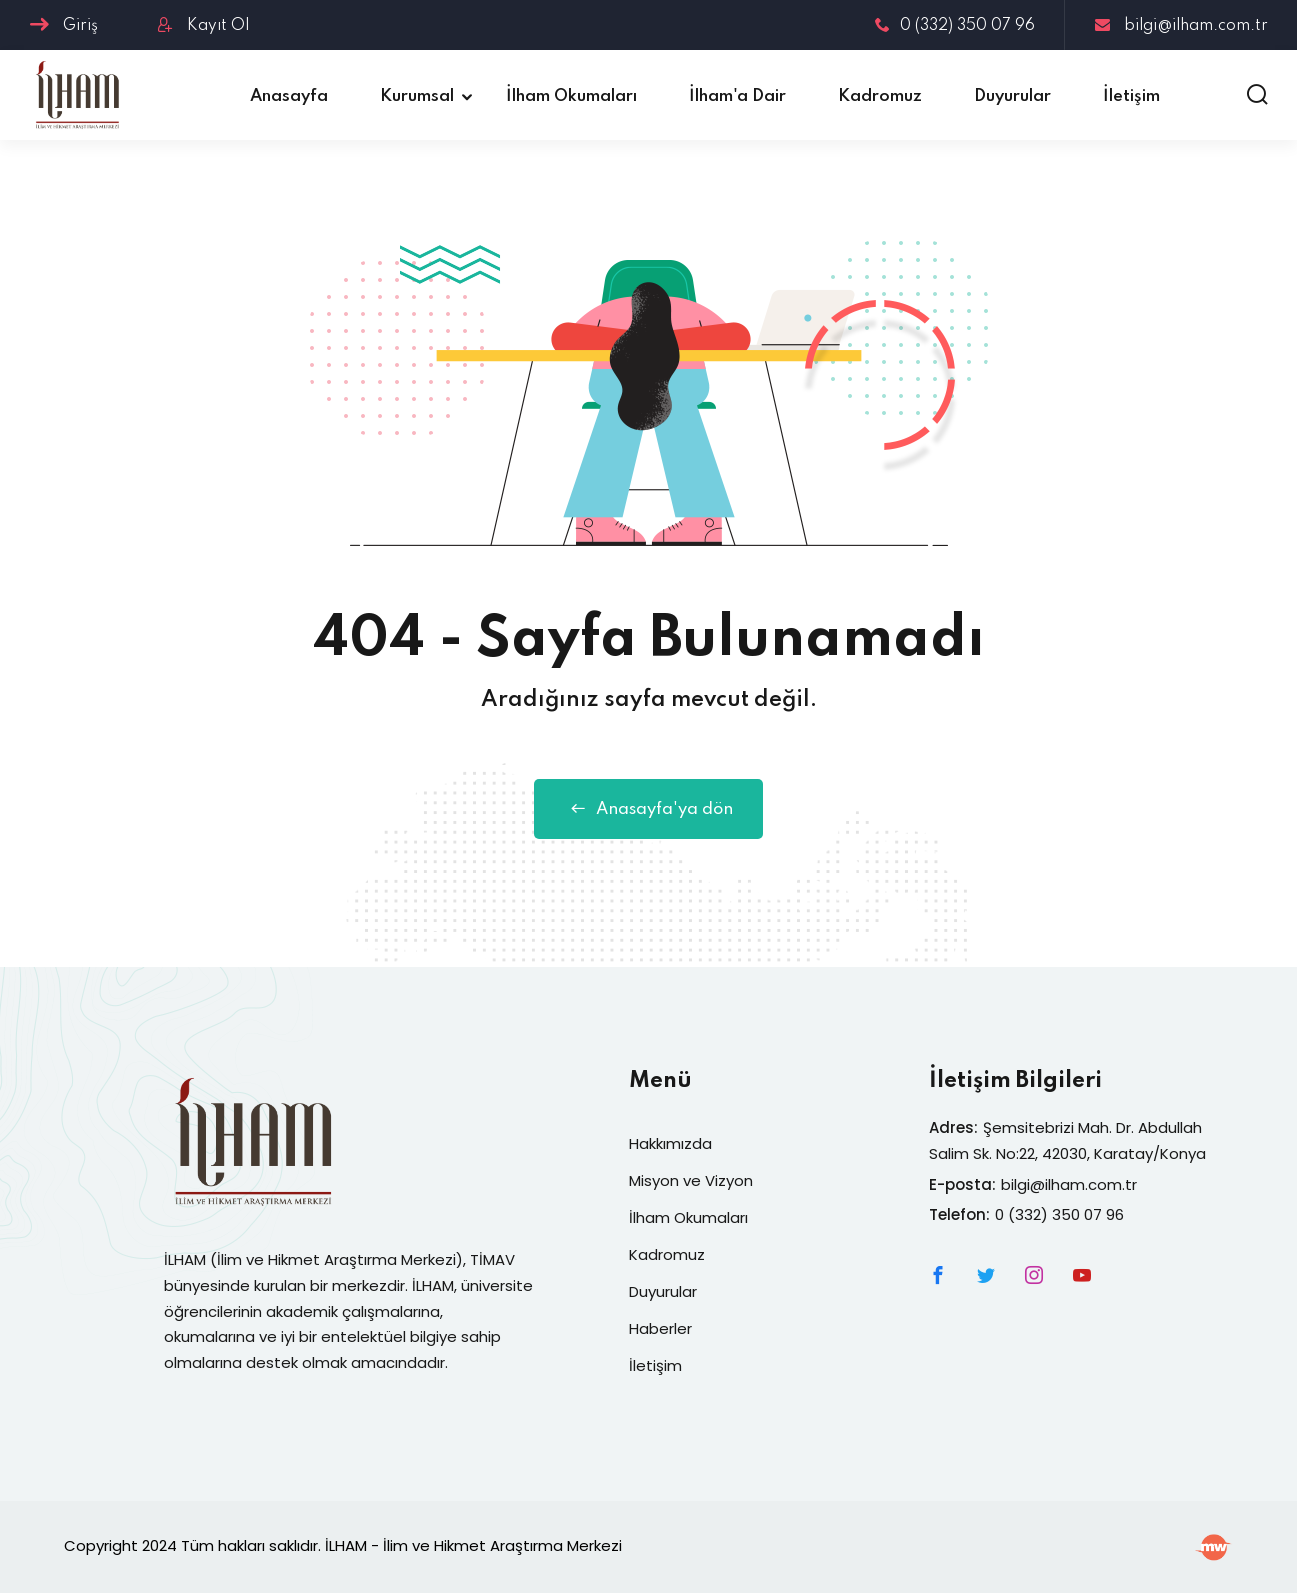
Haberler (660, 1328)
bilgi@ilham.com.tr (1181, 25)
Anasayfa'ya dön (648, 809)
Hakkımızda (670, 1143)
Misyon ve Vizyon (691, 1180)
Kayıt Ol (203, 25)
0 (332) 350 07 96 (955, 25)
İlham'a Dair (737, 96)
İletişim (1131, 96)
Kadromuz (880, 96)
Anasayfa (289, 96)
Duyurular (1012, 96)
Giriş (64, 25)
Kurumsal (417, 96)
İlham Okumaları (571, 96)
